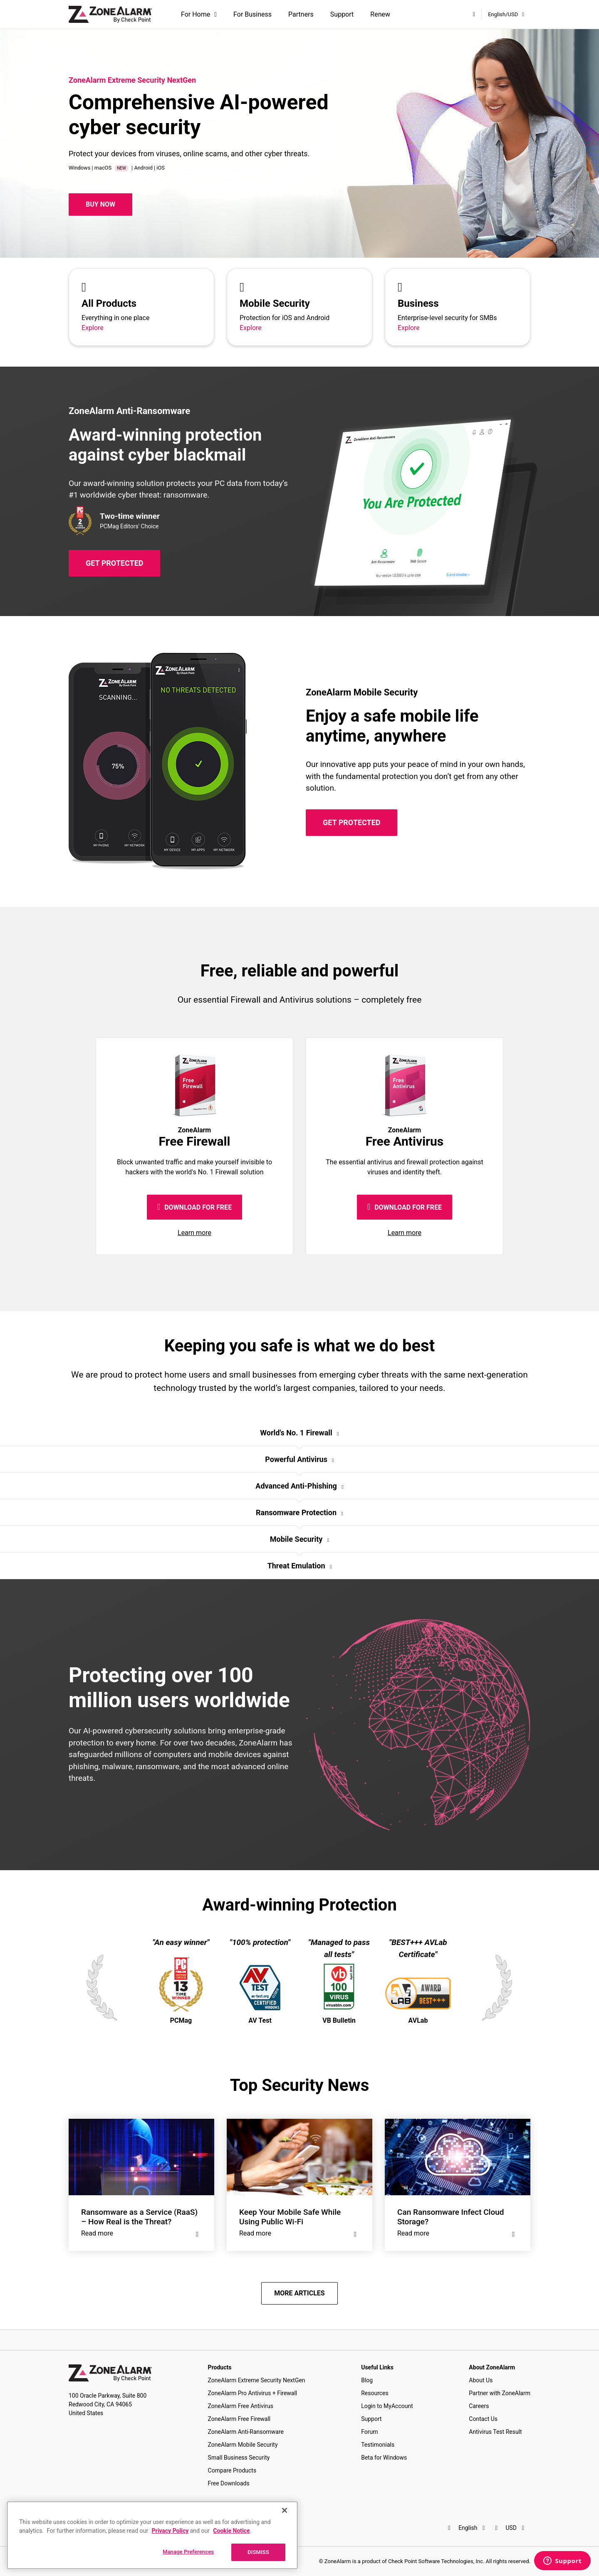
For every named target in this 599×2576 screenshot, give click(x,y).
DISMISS (258, 2552)
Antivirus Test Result (495, 2431)
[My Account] (474, 14)
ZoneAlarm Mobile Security (243, 2444)
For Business (252, 14)
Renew (380, 14)
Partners (301, 14)
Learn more (194, 1233)
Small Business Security (239, 2457)
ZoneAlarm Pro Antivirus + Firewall (252, 2393)
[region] (152, 2535)
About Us (481, 2380)
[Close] (284, 2510)
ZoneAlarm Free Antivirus (240, 2406)
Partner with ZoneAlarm (499, 2393)
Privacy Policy (169, 2530)
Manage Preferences (188, 2552)
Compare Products (232, 2470)
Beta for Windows (384, 2457)
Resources (375, 2393)
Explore (93, 328)
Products (220, 2367)
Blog (367, 2380)
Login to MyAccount (387, 2406)
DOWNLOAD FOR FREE (194, 1207)
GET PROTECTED (114, 563)
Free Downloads (229, 2483)
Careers (479, 2406)
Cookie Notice (231, 2530)
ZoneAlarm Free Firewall (239, 2419)
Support (342, 14)
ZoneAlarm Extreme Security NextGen (256, 2380)
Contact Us (483, 2419)
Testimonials (377, 2444)
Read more (141, 2233)
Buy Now (100, 204)
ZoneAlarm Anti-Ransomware (246, 2431)
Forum (369, 2431)
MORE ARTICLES (299, 2293)
